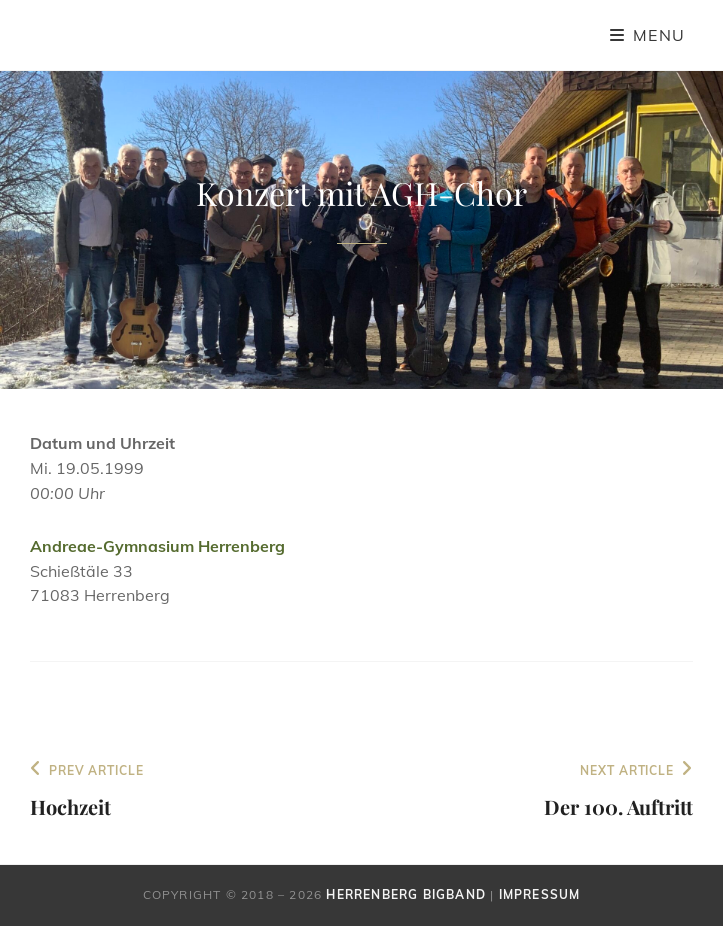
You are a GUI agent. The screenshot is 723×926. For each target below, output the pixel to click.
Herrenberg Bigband (406, 894)
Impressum (540, 894)
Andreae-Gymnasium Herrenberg (157, 546)
